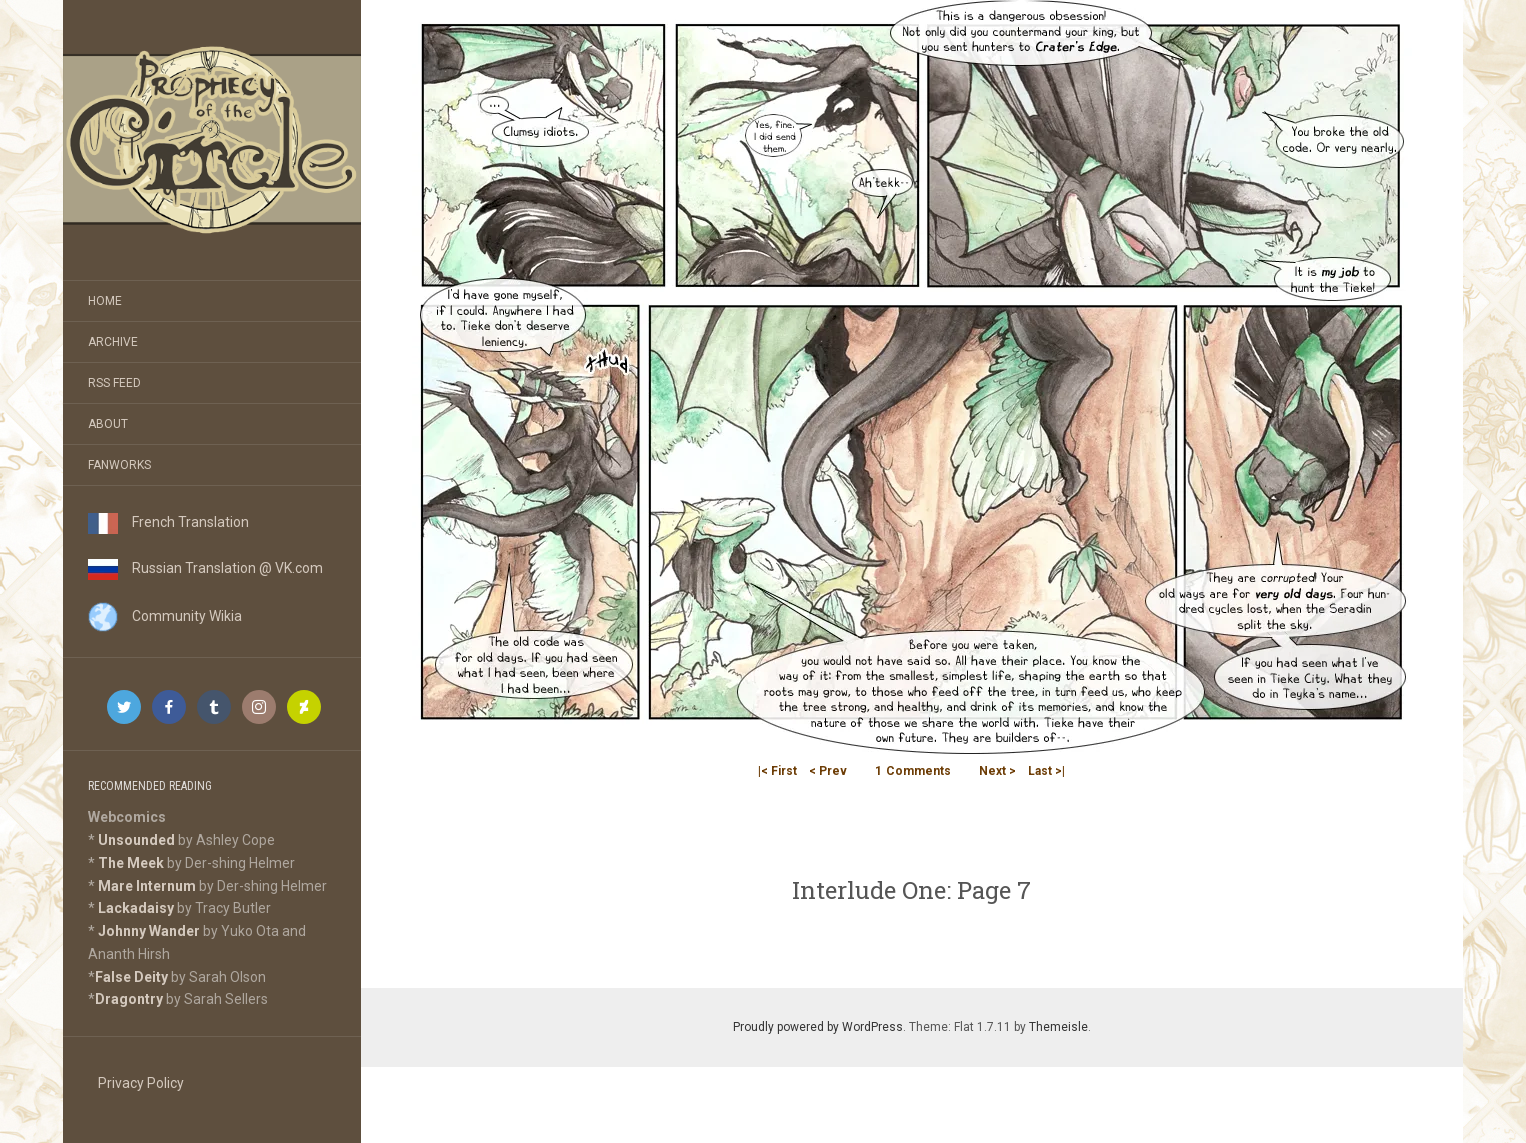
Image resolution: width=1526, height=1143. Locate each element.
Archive (113, 342)
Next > (997, 771)
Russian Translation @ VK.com (205, 568)
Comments (913, 771)
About (108, 424)
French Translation (168, 522)
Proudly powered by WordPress (818, 1027)
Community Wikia (165, 616)
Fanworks (119, 465)
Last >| (1046, 771)
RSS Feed (114, 383)
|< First (777, 771)
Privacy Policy (141, 1083)
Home (105, 301)
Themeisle (1058, 1027)
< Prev (828, 771)
